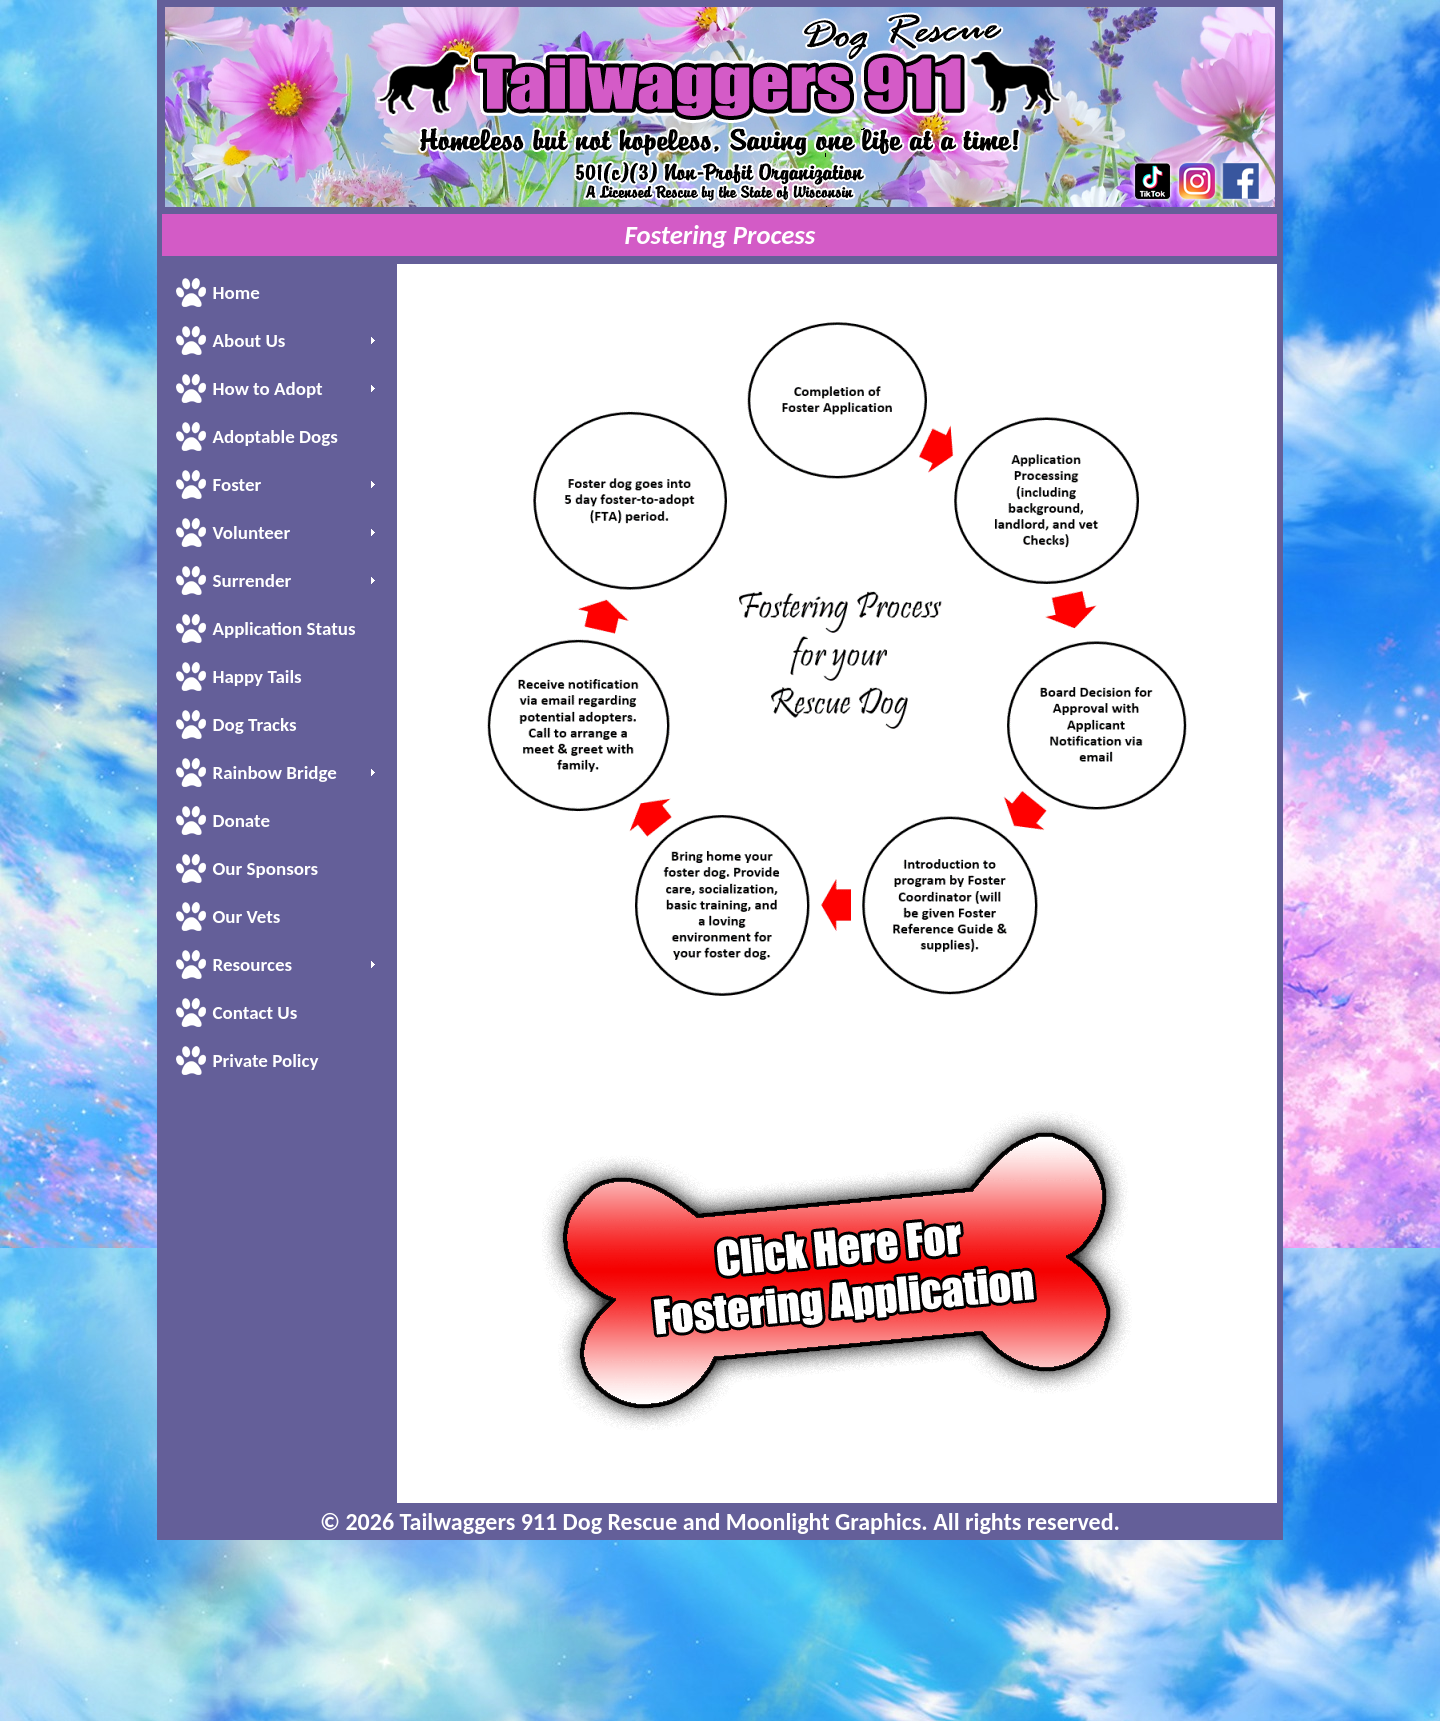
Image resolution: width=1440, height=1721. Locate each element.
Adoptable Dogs (274, 436)
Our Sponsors (265, 868)
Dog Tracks (254, 724)
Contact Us (254, 1012)
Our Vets (246, 916)
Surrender (251, 580)
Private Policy (265, 1060)
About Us (248, 340)
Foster (236, 484)
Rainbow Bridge (274, 772)
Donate (241, 820)
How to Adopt (267, 388)
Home (235, 292)
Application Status (283, 628)
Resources (252, 964)
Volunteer (251, 532)
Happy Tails (256, 676)
